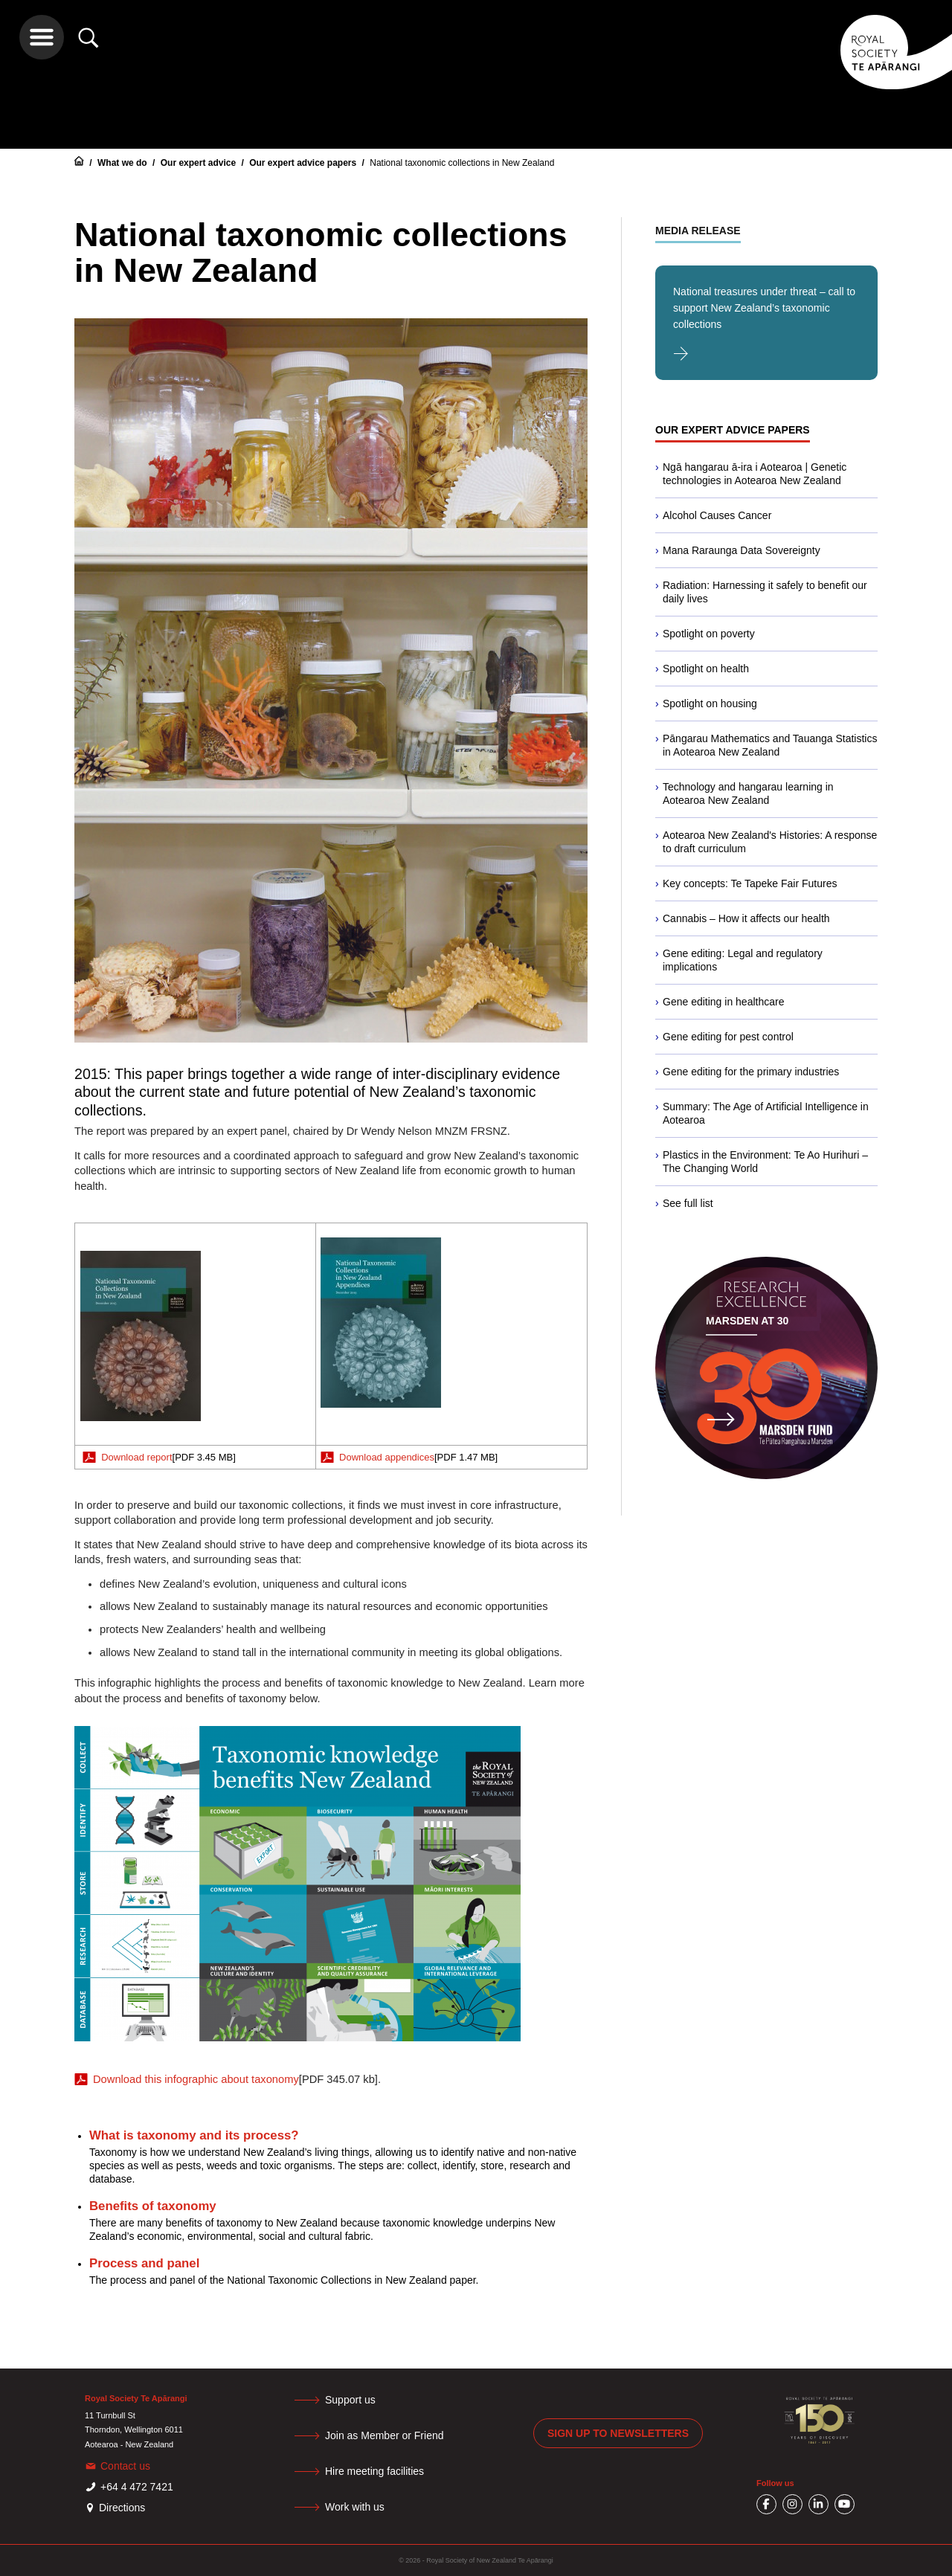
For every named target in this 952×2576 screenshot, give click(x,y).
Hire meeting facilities (374, 2471)
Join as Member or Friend (384, 2435)
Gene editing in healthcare (723, 1002)
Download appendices (386, 1457)
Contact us (125, 2466)
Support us (350, 2400)
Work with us (355, 2507)
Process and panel (144, 2263)
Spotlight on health (706, 668)
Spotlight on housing (710, 703)
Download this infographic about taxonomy (196, 2079)
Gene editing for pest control (728, 1037)
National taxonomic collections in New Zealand (462, 163)
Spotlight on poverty (709, 634)
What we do (123, 163)
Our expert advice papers (303, 163)
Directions (122, 2508)
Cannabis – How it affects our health (746, 918)
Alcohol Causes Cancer (717, 515)
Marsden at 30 (747, 1321)
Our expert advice (200, 163)
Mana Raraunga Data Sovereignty (741, 550)
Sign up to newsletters (618, 2433)
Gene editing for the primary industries (751, 1072)
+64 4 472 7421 (136, 2487)
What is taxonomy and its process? (194, 2135)
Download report (136, 1457)
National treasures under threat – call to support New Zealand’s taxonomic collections (764, 308)
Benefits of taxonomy (152, 2206)
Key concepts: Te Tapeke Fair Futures (750, 883)
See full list (688, 1203)
